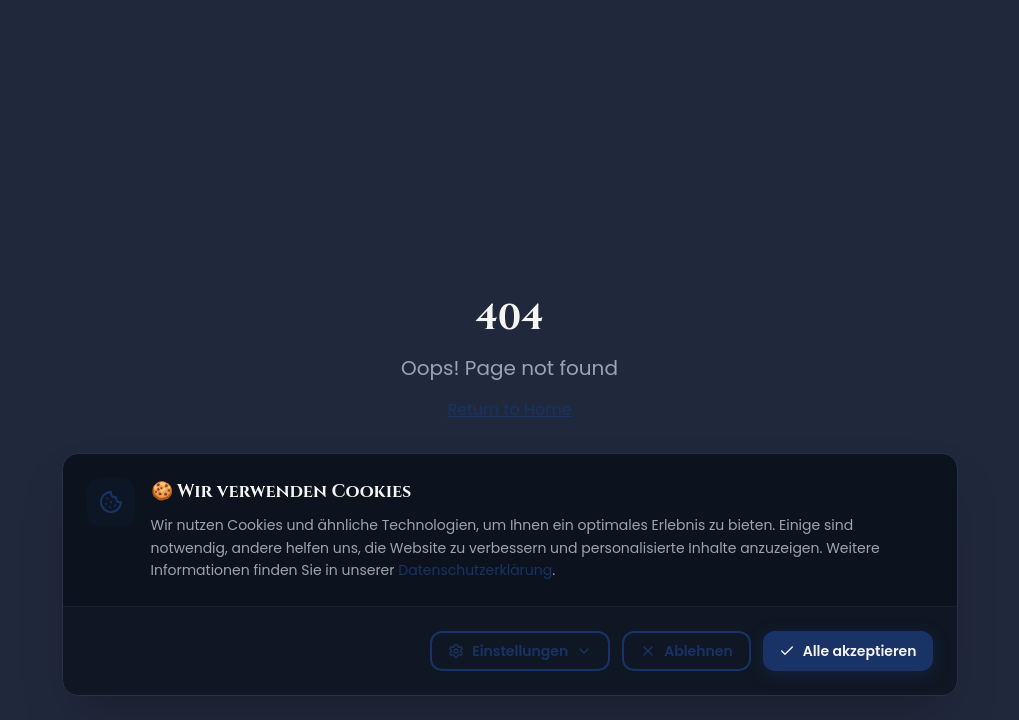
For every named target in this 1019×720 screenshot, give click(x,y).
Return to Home (509, 409)
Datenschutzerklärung (475, 570)
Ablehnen (686, 651)
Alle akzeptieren (848, 651)
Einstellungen (520, 651)
